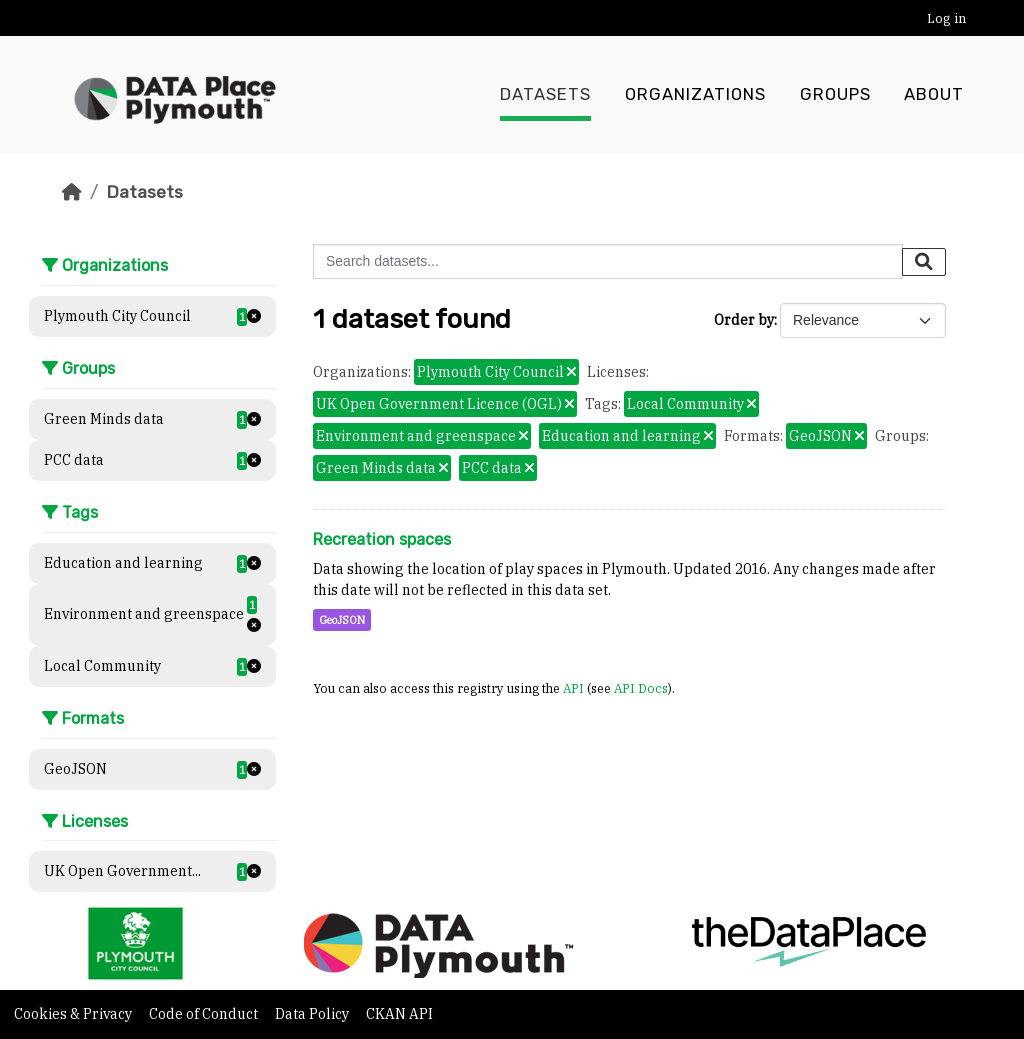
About (934, 95)
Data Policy (313, 1014)
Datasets (545, 95)
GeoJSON (342, 620)
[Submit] (924, 262)
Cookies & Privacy (74, 1014)
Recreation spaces (382, 539)
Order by (744, 320)
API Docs (641, 688)
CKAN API (399, 1014)
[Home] (72, 192)
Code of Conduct (205, 1014)
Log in (946, 18)
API (573, 688)
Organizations (695, 95)
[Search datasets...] (608, 261)
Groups (835, 95)
